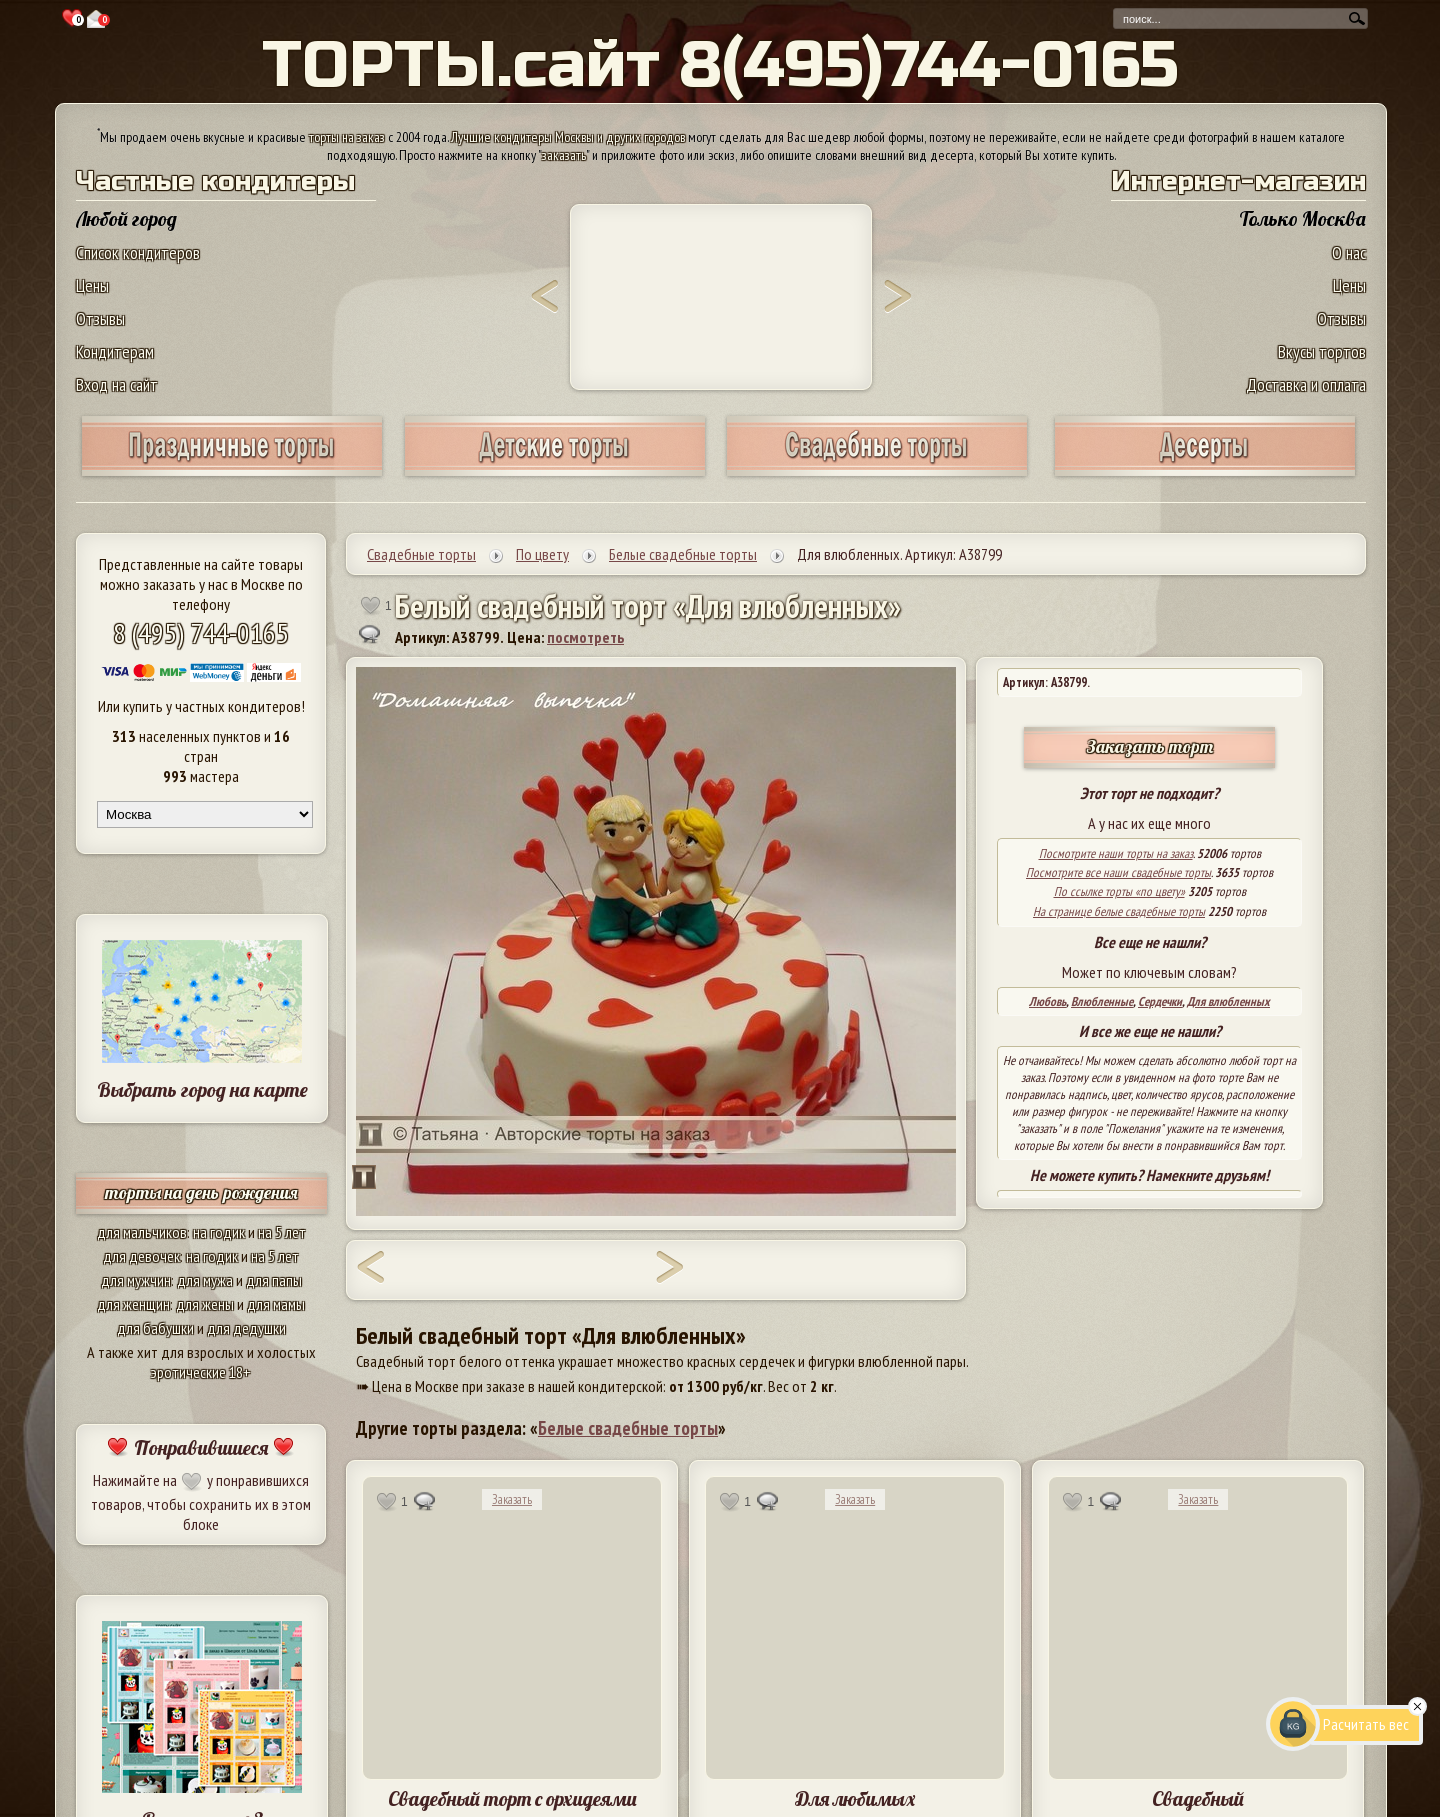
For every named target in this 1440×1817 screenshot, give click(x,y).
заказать (564, 155)
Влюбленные (1102, 1001)
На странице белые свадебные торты (1119, 911)
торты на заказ (347, 137)
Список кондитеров (138, 252)
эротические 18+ (201, 1372)
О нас (1349, 252)
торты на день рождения (201, 1192)
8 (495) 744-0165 (201, 632)
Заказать (512, 1499)
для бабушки (155, 1328)
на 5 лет (282, 1232)
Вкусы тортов (1322, 351)
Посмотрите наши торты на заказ (1116, 853)
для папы (274, 1280)
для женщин (133, 1304)
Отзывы (100, 318)
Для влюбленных (1228, 1001)
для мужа (205, 1280)
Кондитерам (115, 351)
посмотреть (585, 637)
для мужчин (136, 1280)
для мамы (276, 1304)
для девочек (141, 1256)
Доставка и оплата (1306, 384)
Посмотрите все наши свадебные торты (1118, 872)
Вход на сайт (117, 384)
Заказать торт (1150, 746)
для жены (205, 1304)
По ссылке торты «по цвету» (1119, 891)
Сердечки (1160, 1001)
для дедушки (246, 1328)
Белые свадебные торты (628, 1428)
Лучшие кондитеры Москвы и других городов (568, 137)
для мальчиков (142, 1232)
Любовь (1047, 1001)
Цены (92, 285)
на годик (219, 1232)
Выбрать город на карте (202, 1089)
